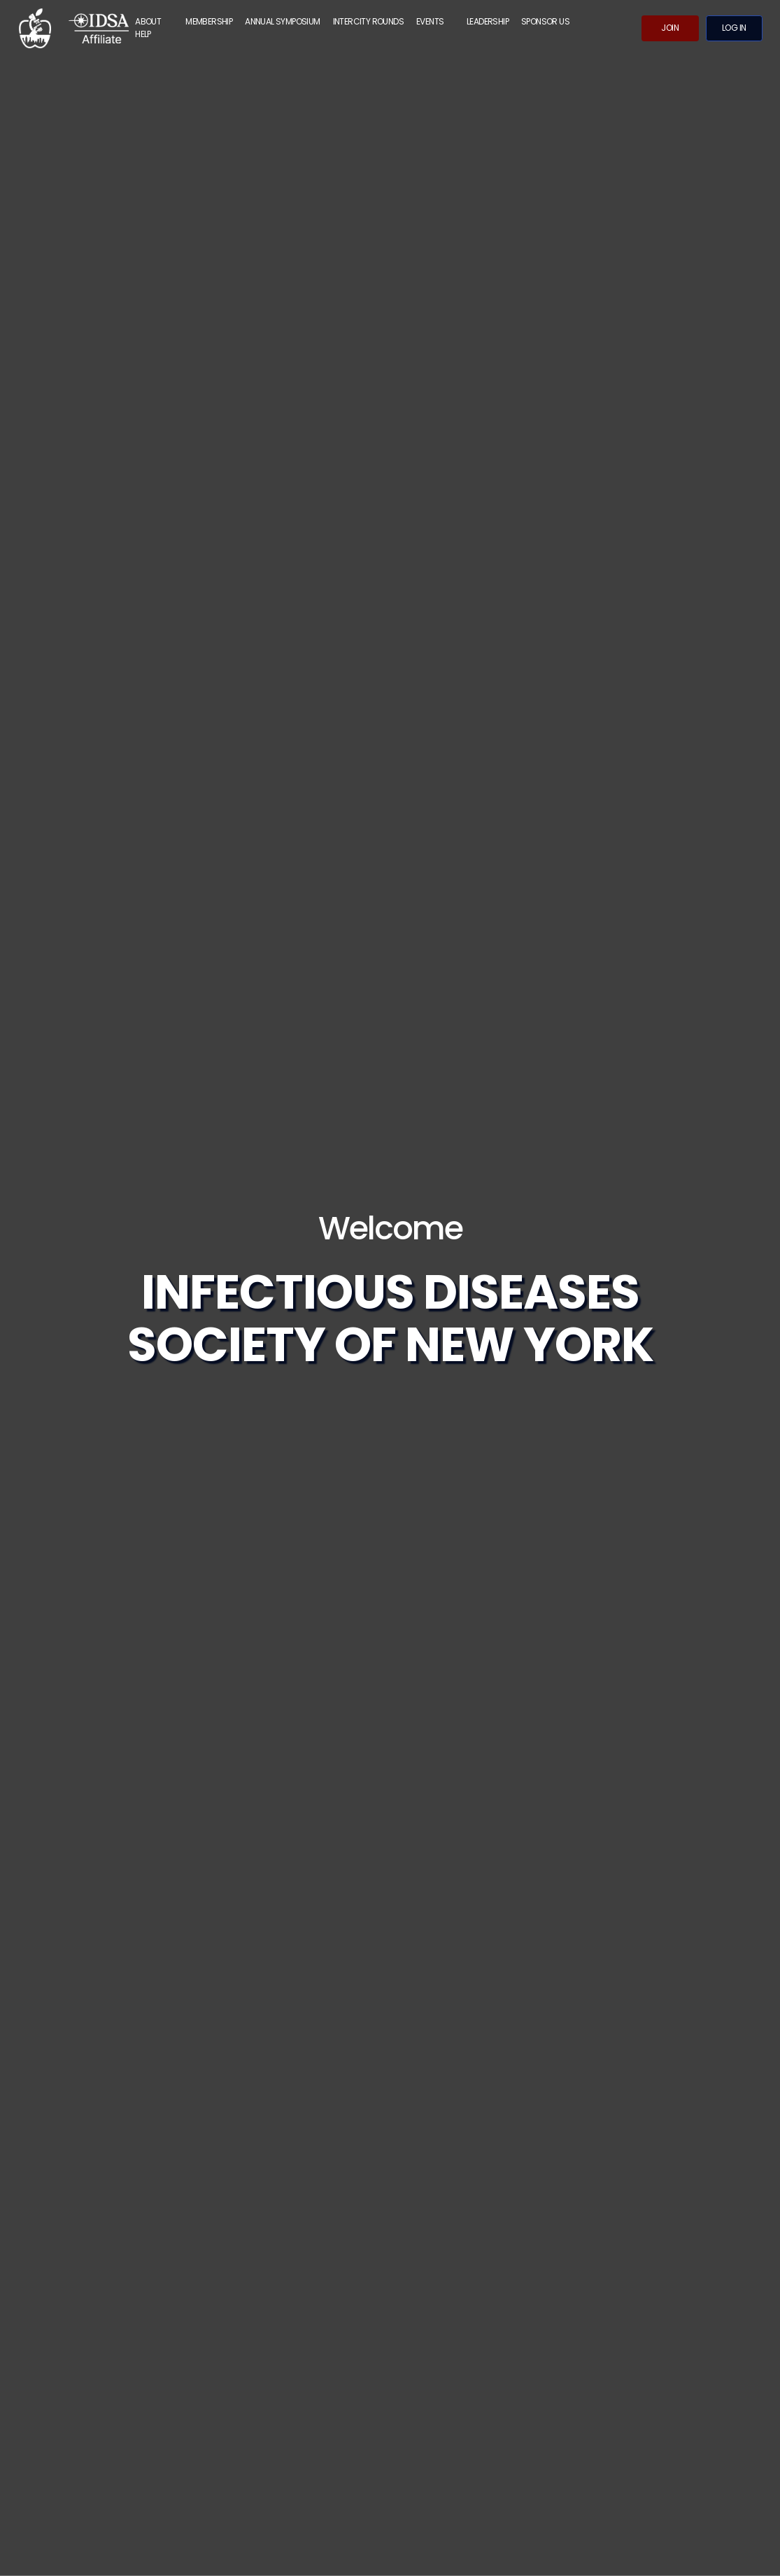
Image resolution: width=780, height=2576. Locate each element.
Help (143, 34)
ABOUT (148, 21)
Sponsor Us (545, 21)
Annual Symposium (282, 21)
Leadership (488, 21)
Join (670, 28)
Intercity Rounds (368, 21)
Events (430, 21)
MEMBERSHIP (208, 21)
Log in (734, 28)
